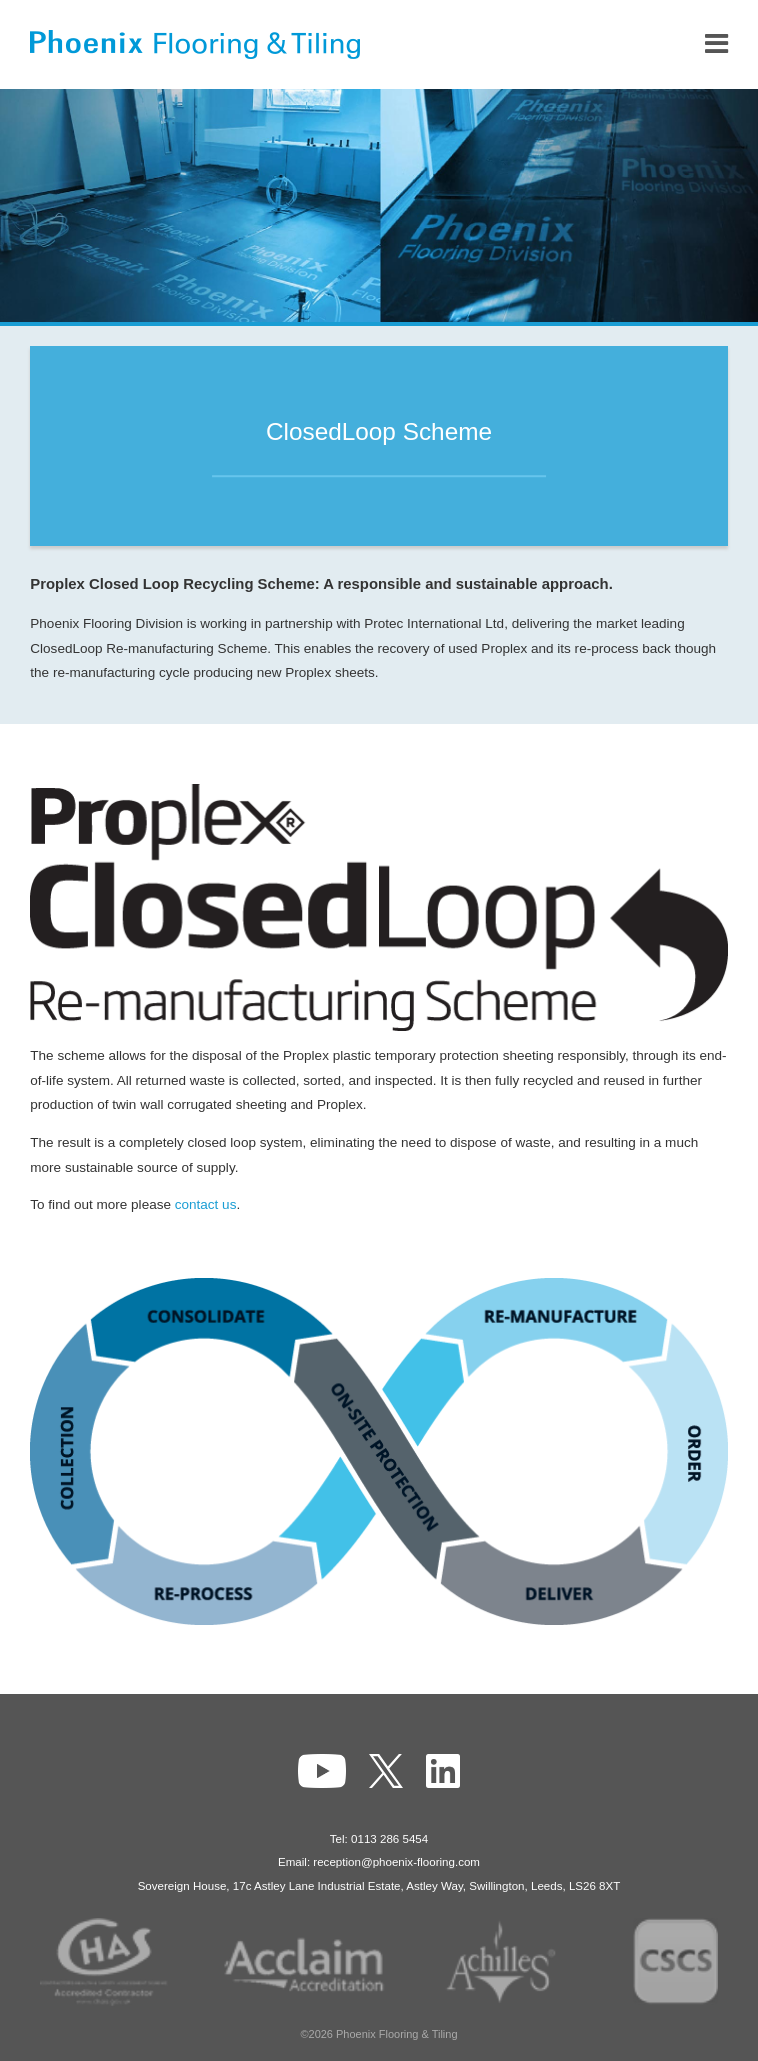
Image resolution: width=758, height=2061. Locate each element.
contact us (206, 1204)
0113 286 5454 (389, 1839)
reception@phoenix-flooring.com (396, 1862)
